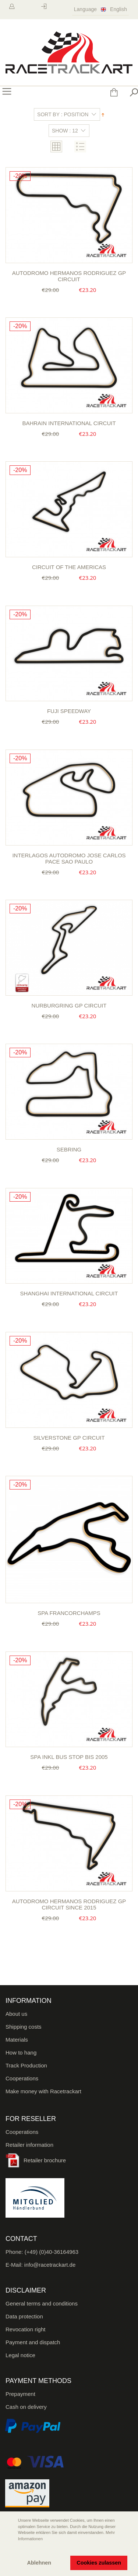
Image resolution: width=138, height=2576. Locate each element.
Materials (17, 2039)
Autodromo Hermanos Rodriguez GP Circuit (69, 276)
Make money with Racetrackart (43, 2091)
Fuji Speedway (69, 711)
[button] (11, 2549)
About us (16, 2014)
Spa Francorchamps (69, 1613)
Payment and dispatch (33, 2342)
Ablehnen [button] (39, 2563)
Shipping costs (24, 2027)
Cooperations (22, 2078)
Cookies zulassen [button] (99, 2563)
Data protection (24, 2316)
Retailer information (29, 2145)
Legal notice (20, 2355)
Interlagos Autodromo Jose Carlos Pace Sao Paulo (68, 858)
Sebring (69, 1149)
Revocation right (25, 2329)
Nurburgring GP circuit (69, 1005)
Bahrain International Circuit (69, 423)
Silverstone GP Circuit (69, 1438)
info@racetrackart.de (49, 2265)
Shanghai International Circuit (69, 1293)
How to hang (21, 2052)
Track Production (26, 2065)
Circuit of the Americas (69, 567)
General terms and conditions (42, 2303)
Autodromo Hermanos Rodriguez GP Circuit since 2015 (69, 1904)
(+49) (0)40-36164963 (51, 2252)
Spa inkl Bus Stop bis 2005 (68, 1757)
